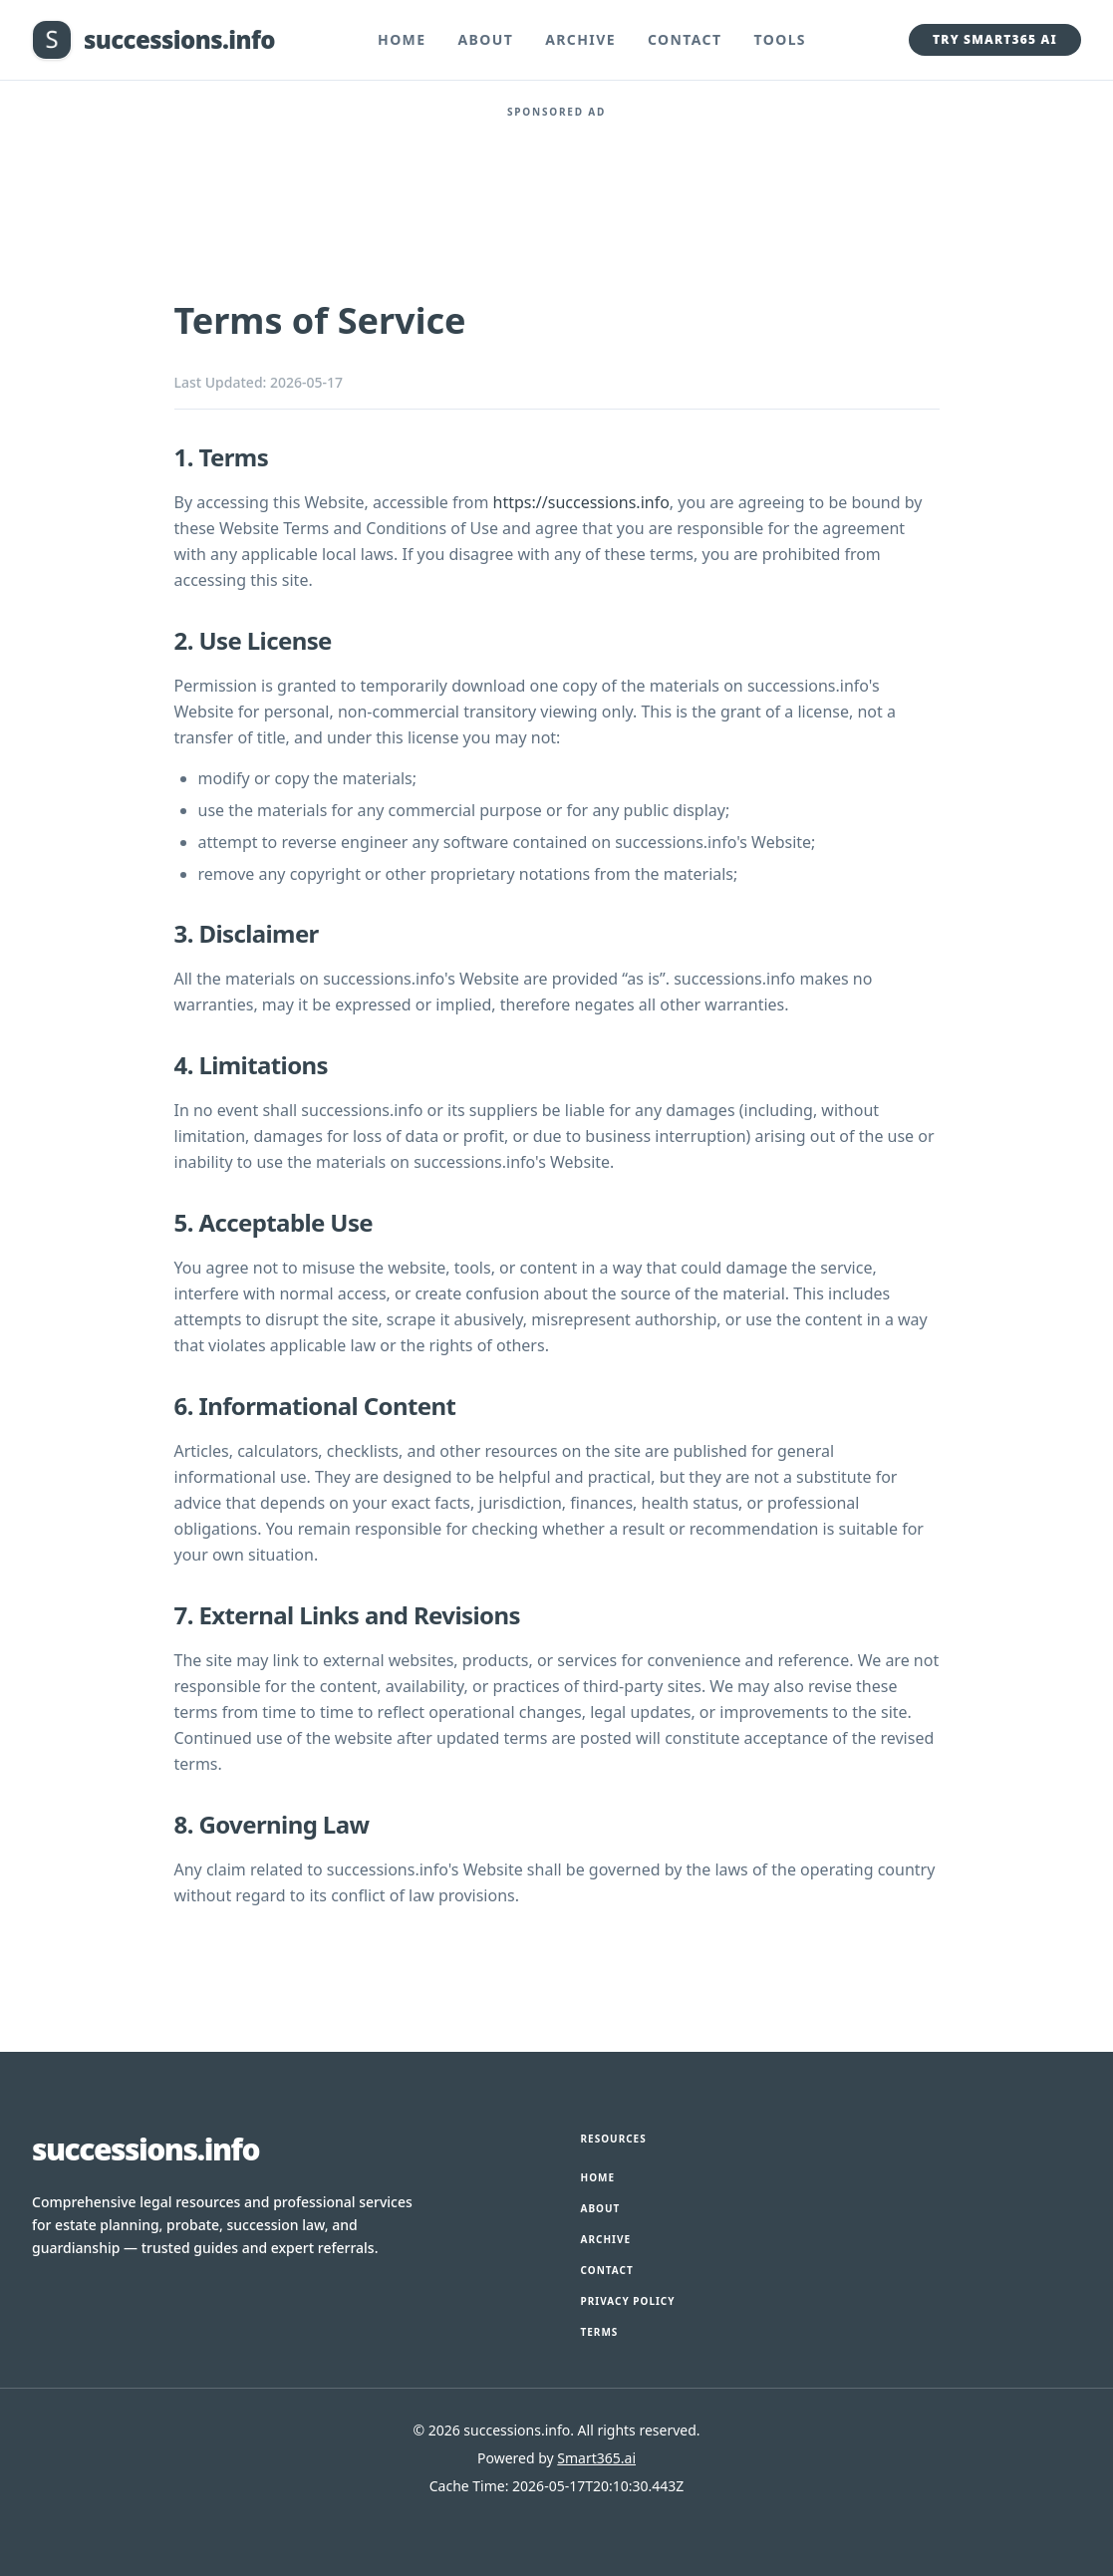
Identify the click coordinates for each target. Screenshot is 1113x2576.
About (485, 39)
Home (401, 39)
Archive (580, 39)
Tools (780, 39)
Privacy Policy (628, 2301)
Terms (600, 2332)
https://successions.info (581, 502)
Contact (685, 39)
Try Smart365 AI (995, 39)
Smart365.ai (596, 2457)
